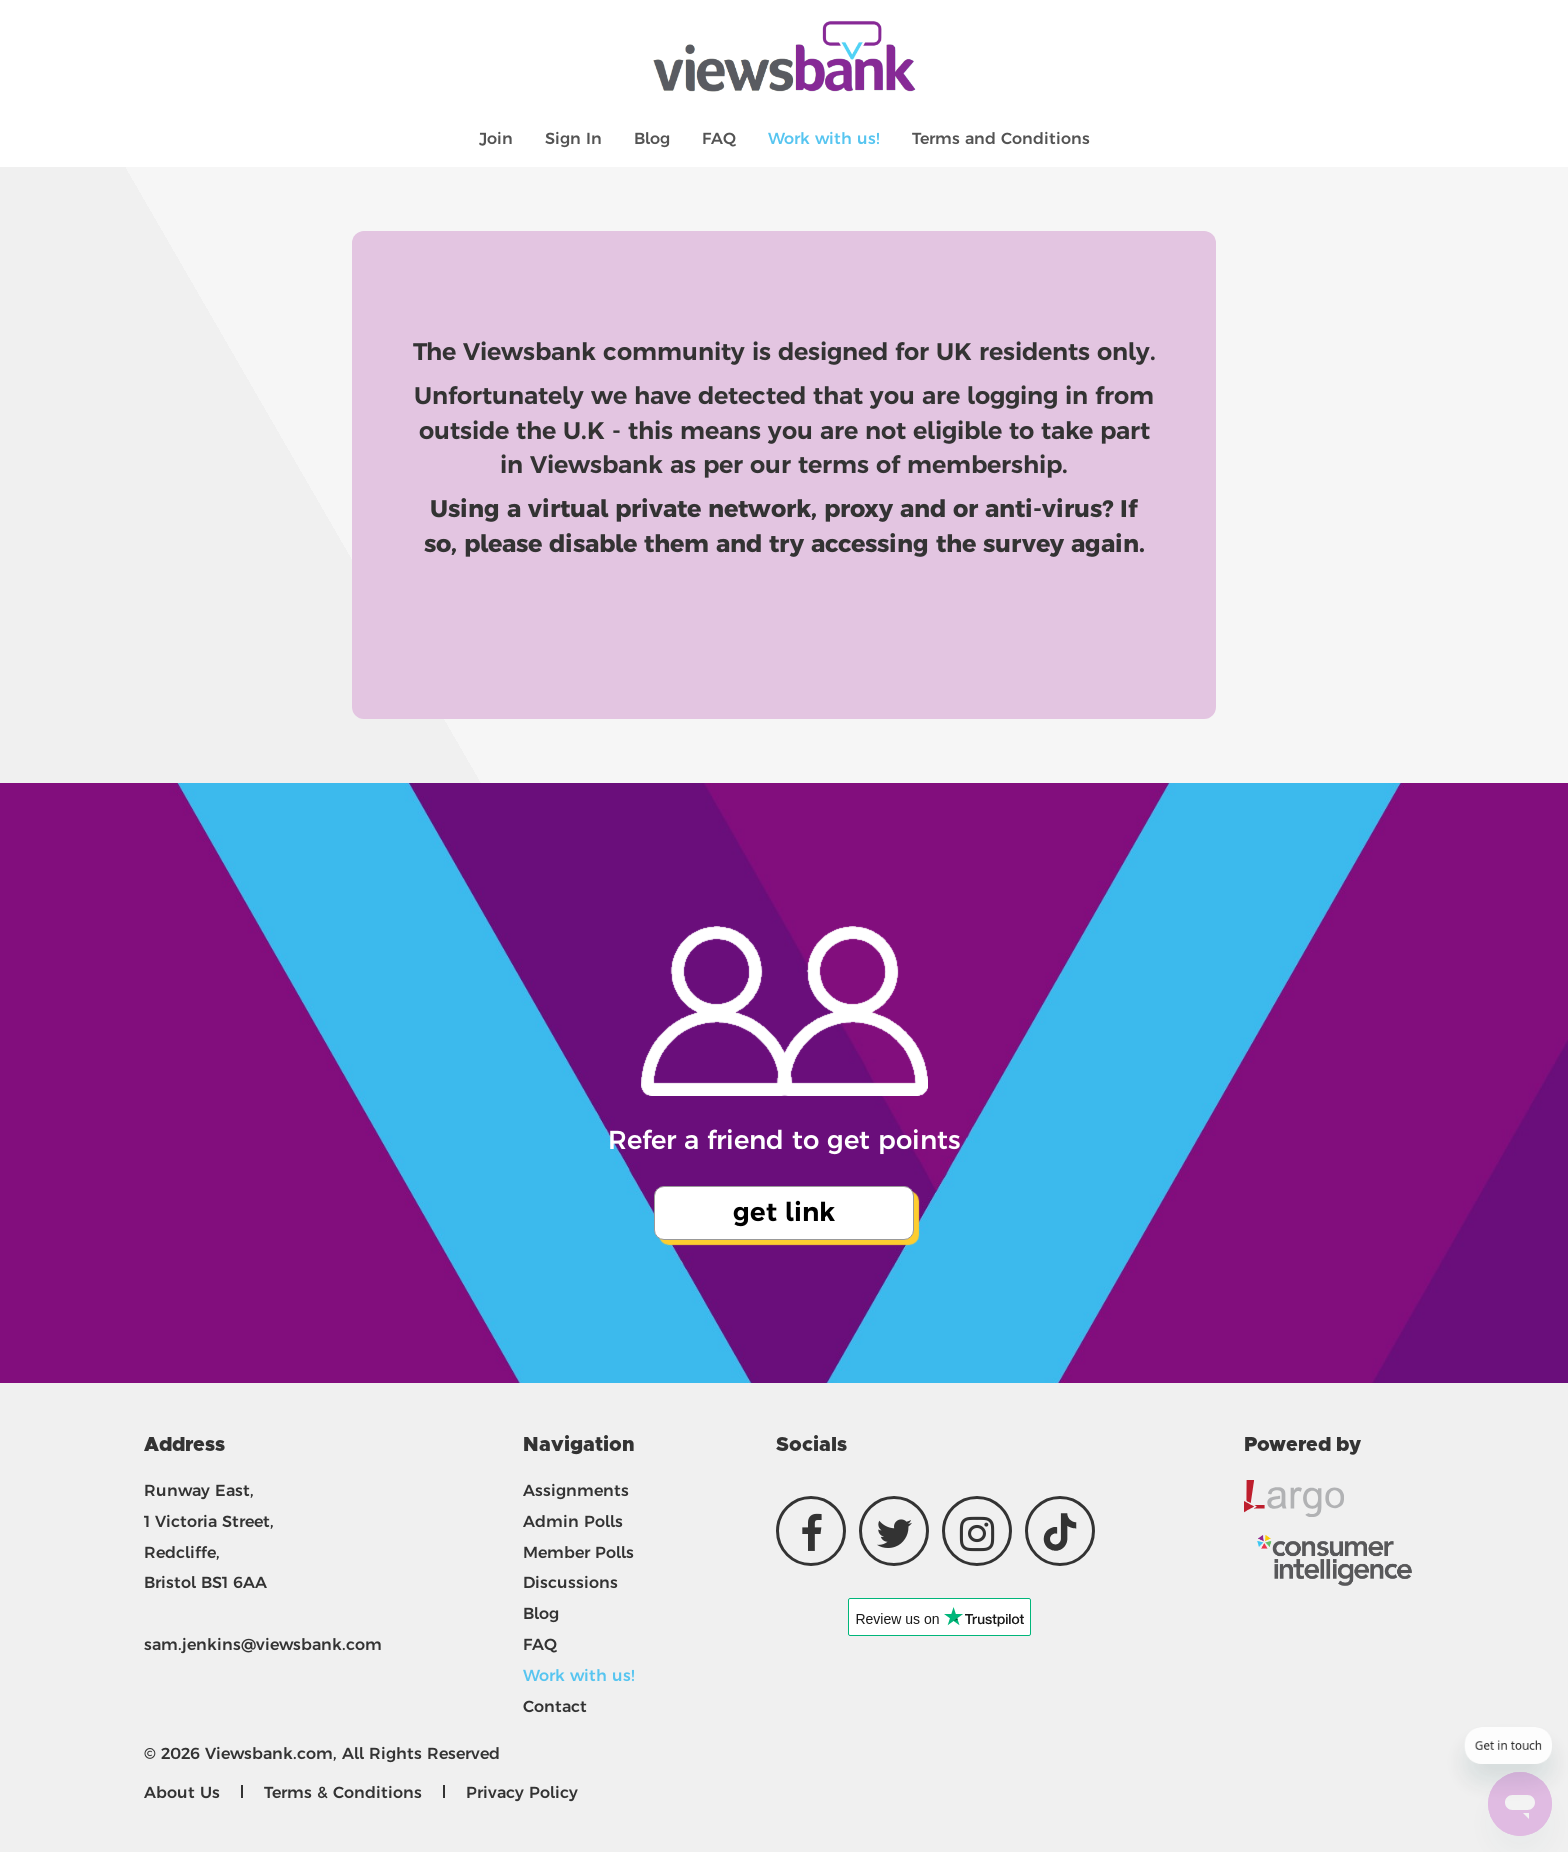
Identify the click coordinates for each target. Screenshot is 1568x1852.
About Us (182, 1792)
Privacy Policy (522, 1792)
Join (496, 138)
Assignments (576, 1490)
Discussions (570, 1582)
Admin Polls (573, 1521)
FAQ (719, 138)
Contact (555, 1706)
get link (784, 1212)
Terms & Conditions (343, 1792)
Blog (652, 138)
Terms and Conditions (1001, 138)
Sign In (573, 138)
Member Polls (578, 1552)
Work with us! (824, 138)
